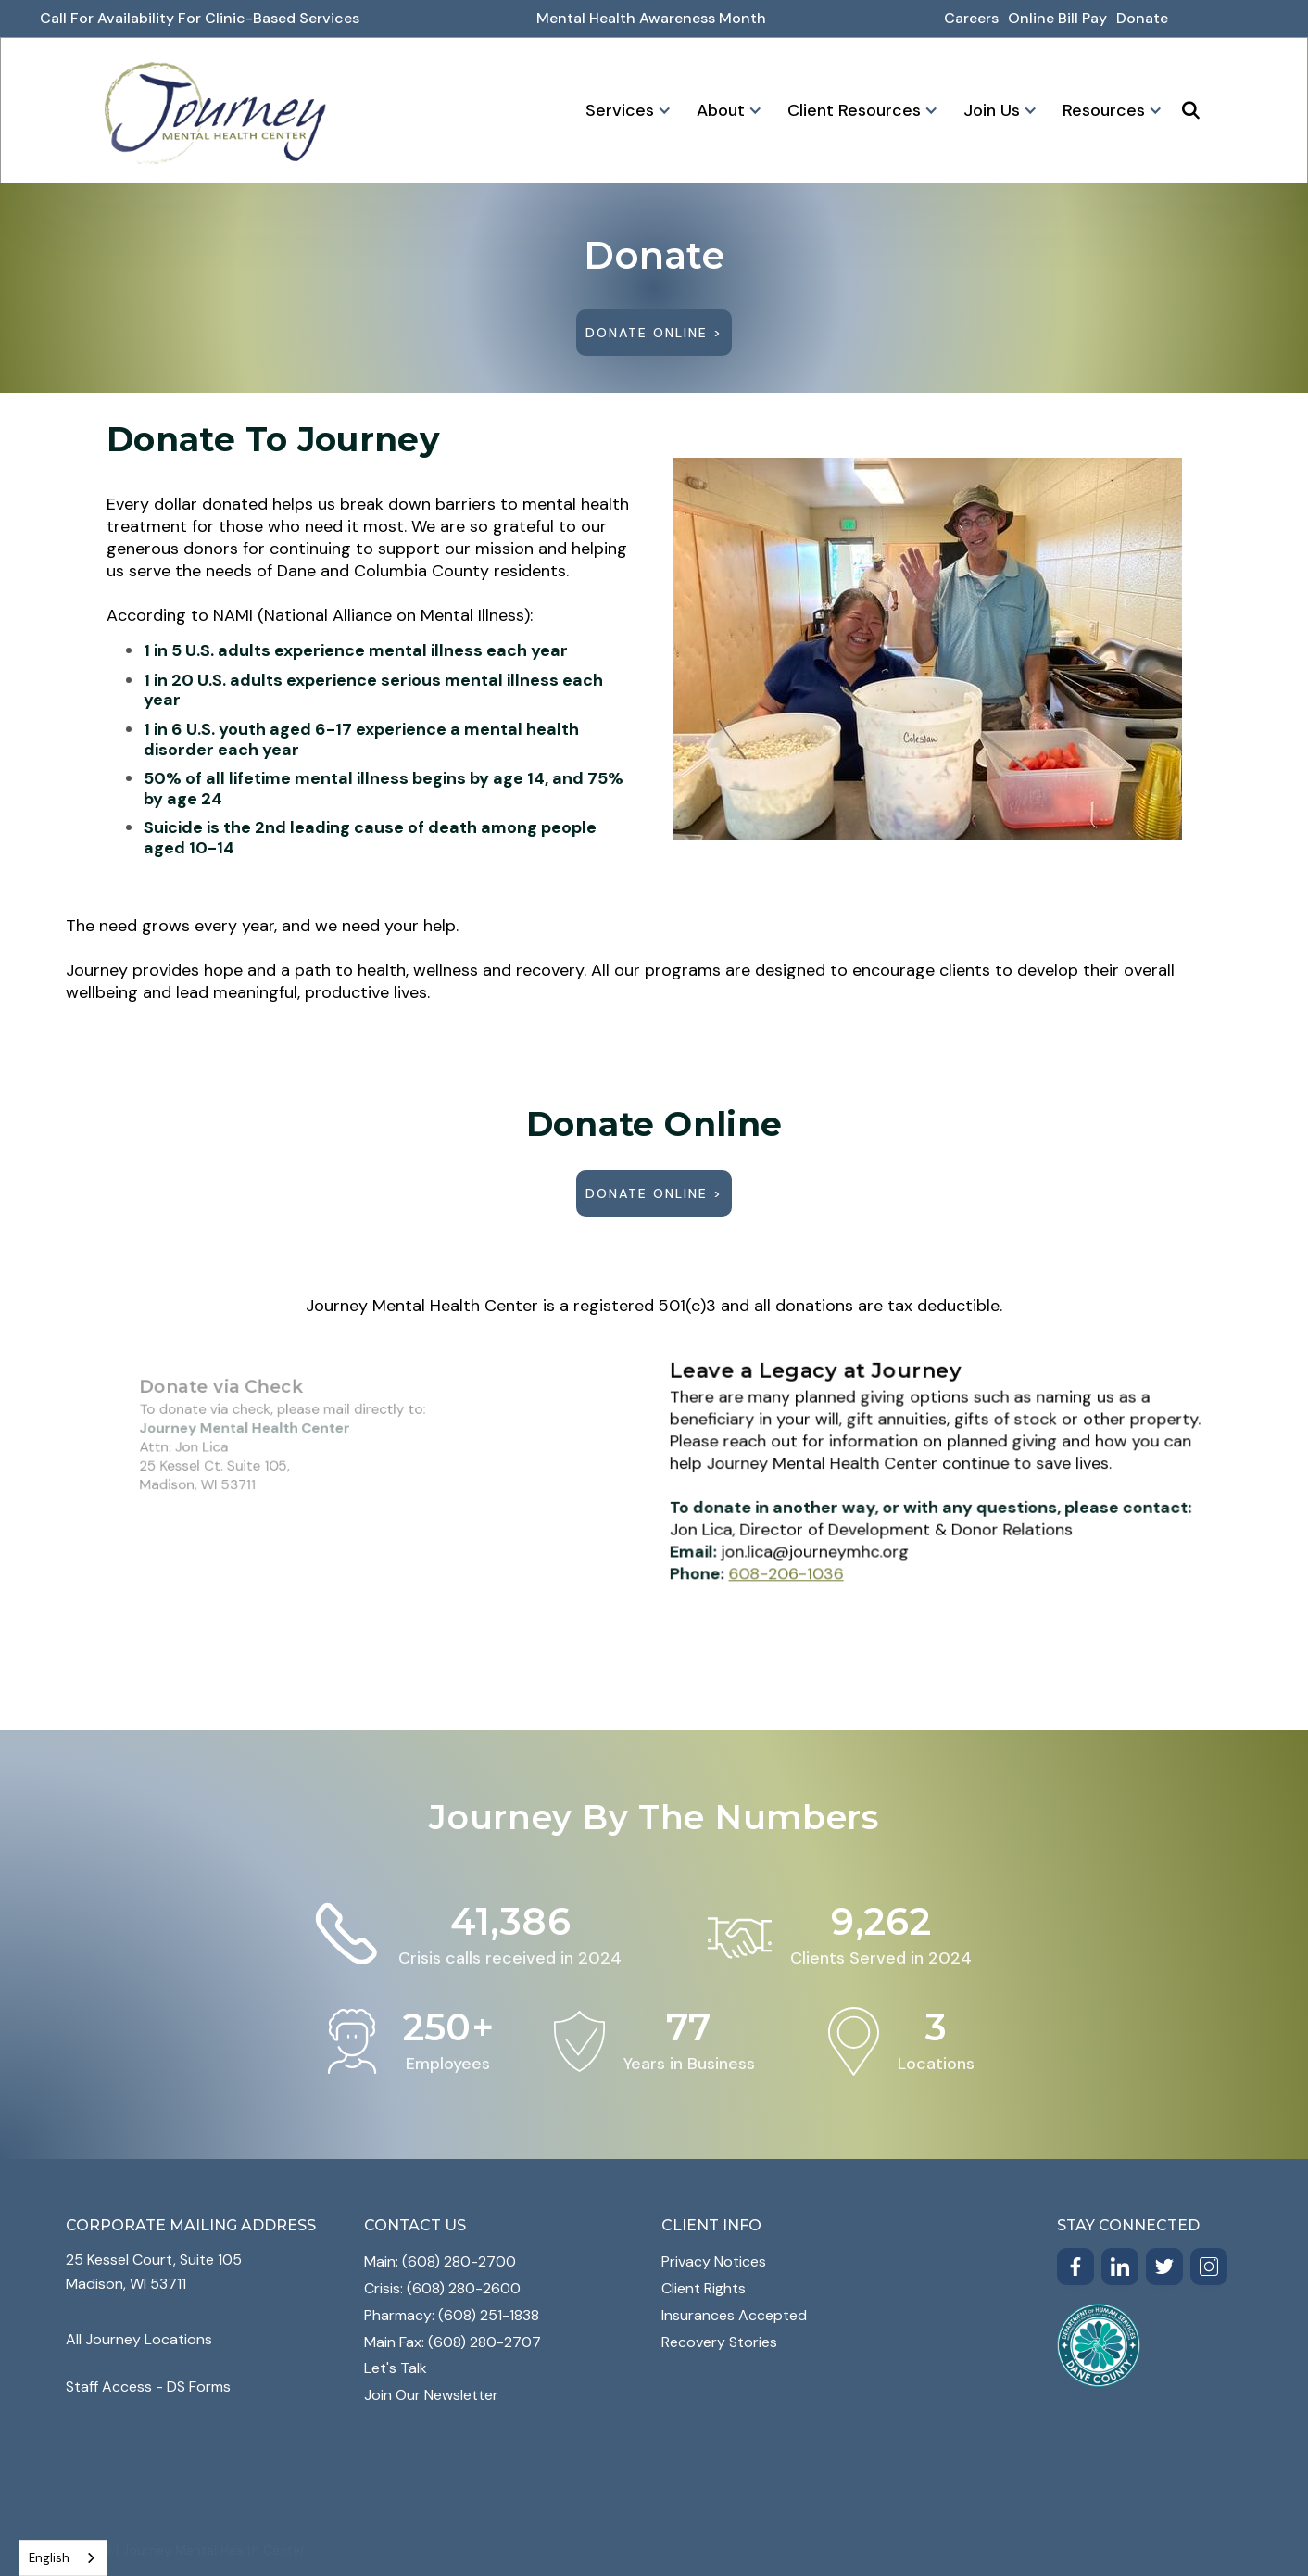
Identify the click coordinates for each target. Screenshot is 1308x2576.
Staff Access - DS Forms (148, 2386)
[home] (215, 110)
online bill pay (1057, 18)
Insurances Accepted (734, 2315)
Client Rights (703, 2288)
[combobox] (63, 2558)
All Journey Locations (139, 2339)
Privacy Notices (713, 2261)
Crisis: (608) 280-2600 (442, 2288)
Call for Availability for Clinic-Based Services (199, 18)
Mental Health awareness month (651, 18)
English (49, 2558)
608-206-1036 (800, 1565)
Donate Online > (654, 332)
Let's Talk (395, 2368)
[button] (625, 110)
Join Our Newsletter (431, 2395)
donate (1142, 18)
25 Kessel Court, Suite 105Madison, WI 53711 (154, 2271)
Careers (971, 18)
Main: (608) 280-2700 (440, 2261)
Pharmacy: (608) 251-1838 (451, 2315)
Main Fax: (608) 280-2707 (452, 2342)
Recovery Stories (719, 2342)
